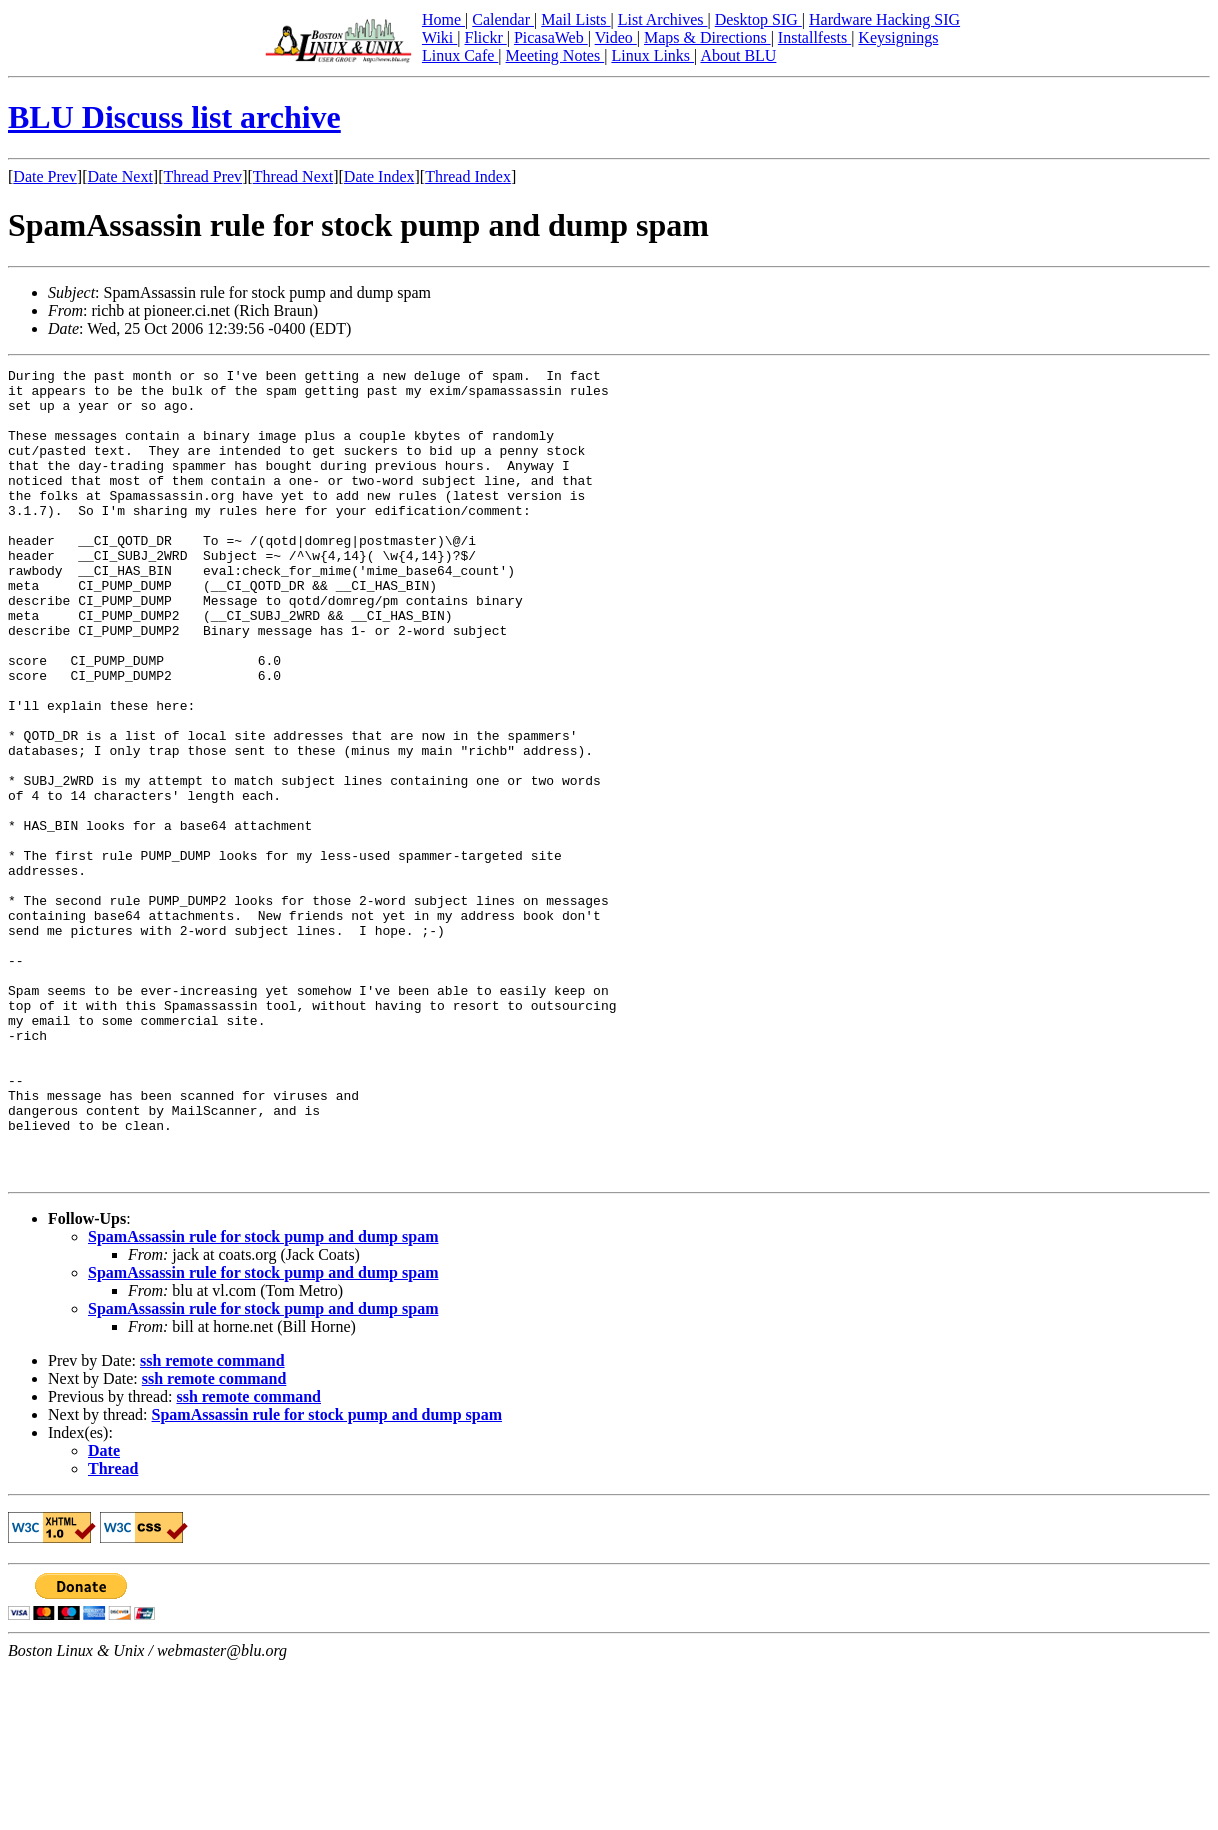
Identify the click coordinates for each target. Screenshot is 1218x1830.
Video (616, 37)
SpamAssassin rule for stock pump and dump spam (263, 1398)
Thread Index (468, 176)
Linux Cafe (460, 55)
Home (443, 19)
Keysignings (898, 37)
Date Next (120, 176)
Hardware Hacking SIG (884, 19)
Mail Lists (575, 19)
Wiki (439, 37)
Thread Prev (202, 176)
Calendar (503, 19)
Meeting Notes (555, 55)
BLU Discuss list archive (174, 117)
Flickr (485, 37)
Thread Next (293, 176)
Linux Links (652, 55)
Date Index (379, 176)
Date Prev (45, 176)
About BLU (738, 55)
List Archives (663, 19)
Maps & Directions (707, 37)
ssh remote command (212, 1522)
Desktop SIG (758, 19)
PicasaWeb (551, 37)
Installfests (814, 37)
